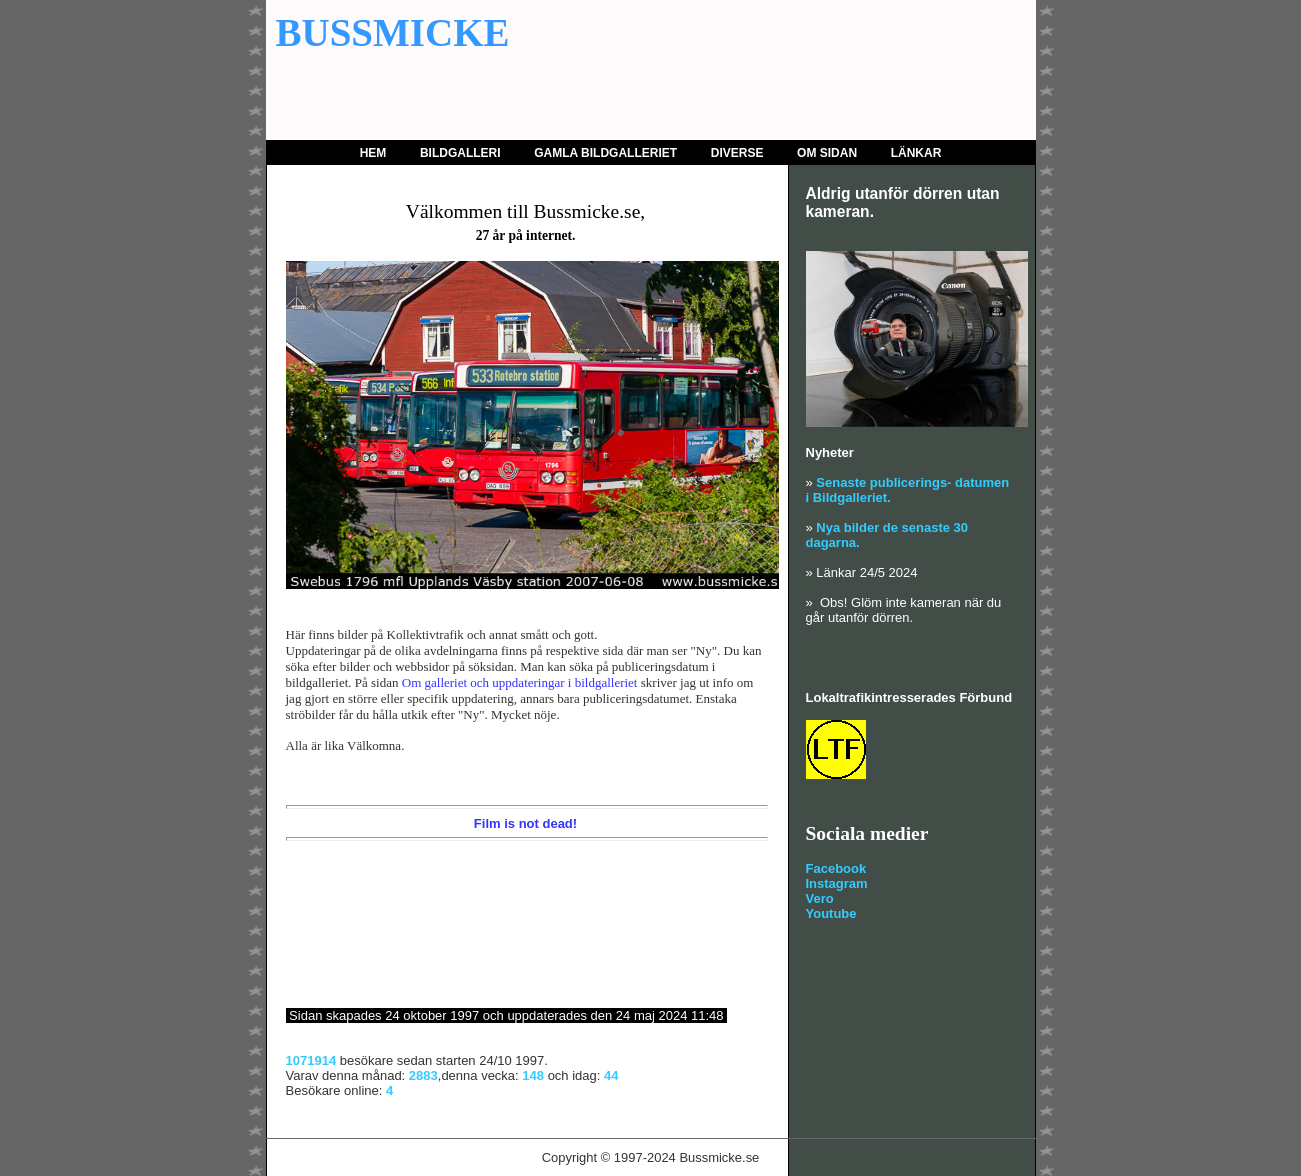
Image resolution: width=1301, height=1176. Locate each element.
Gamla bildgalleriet (605, 153)
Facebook (836, 868)
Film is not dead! (525, 823)
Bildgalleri (460, 153)
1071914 (311, 1060)
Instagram (837, 883)
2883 (423, 1075)
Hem (373, 153)
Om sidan (827, 153)
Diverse (737, 153)
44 (611, 1075)
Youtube (831, 913)
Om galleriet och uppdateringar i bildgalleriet (520, 682)
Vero (820, 898)
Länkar (916, 153)
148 (533, 1075)
